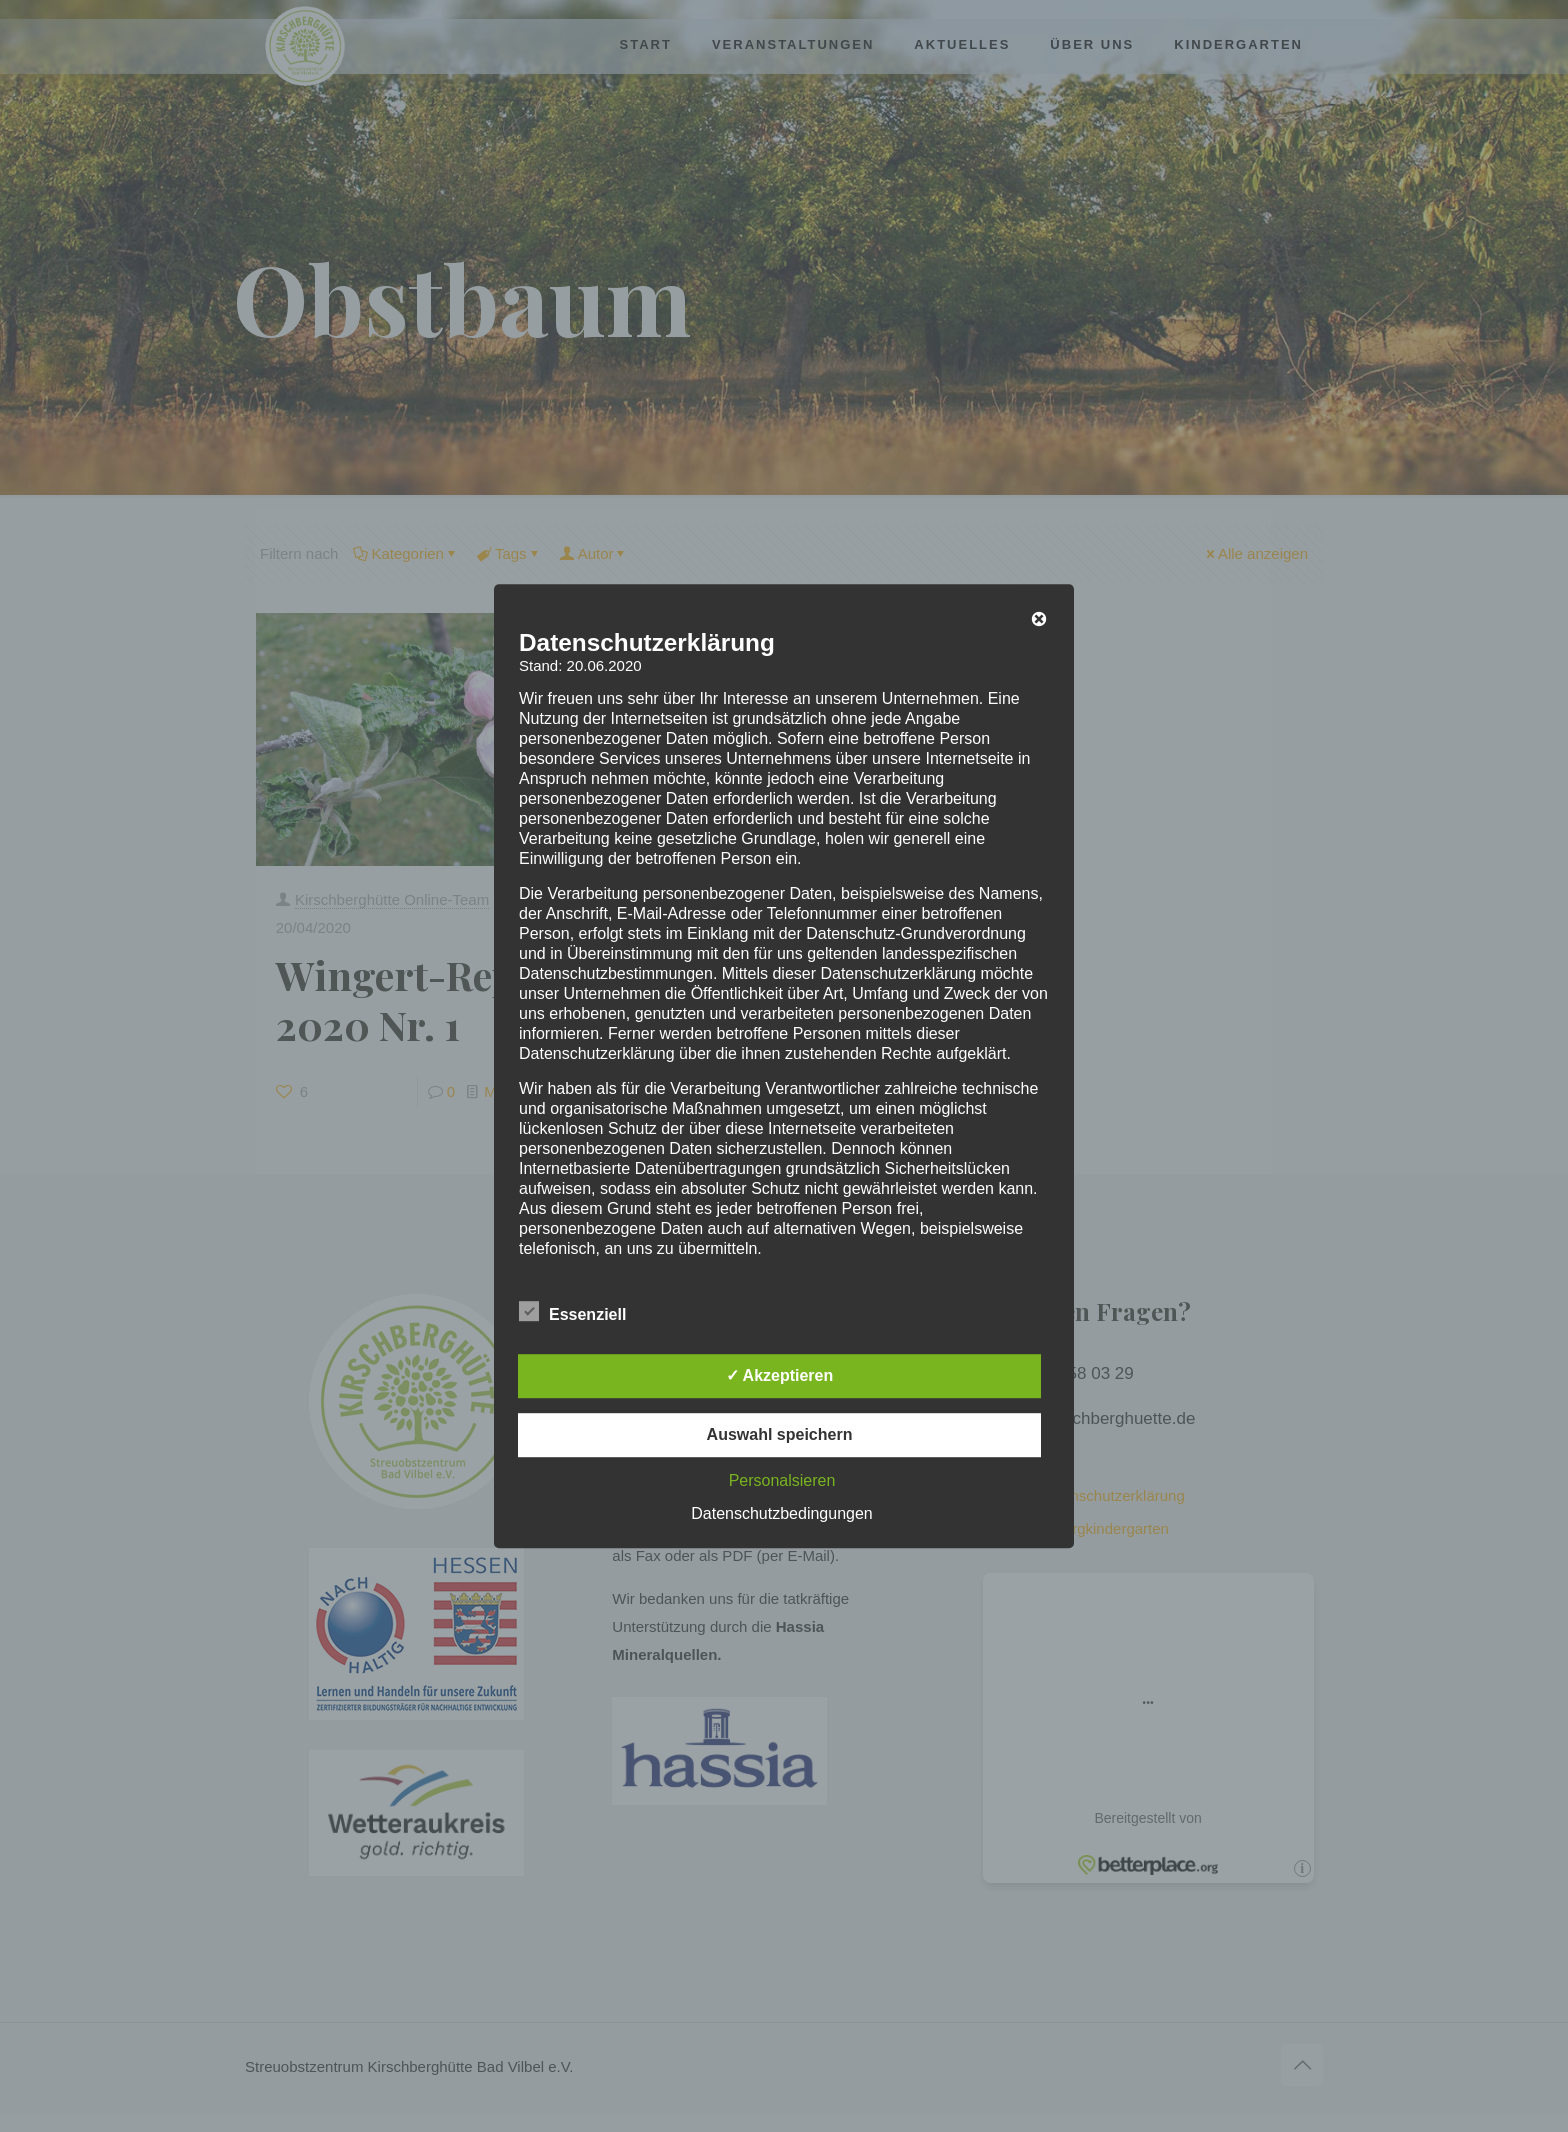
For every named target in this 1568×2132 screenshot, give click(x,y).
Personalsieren (782, 1480)
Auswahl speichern (780, 1434)
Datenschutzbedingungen (781, 1513)
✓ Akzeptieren (780, 1375)
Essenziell (572, 1312)
